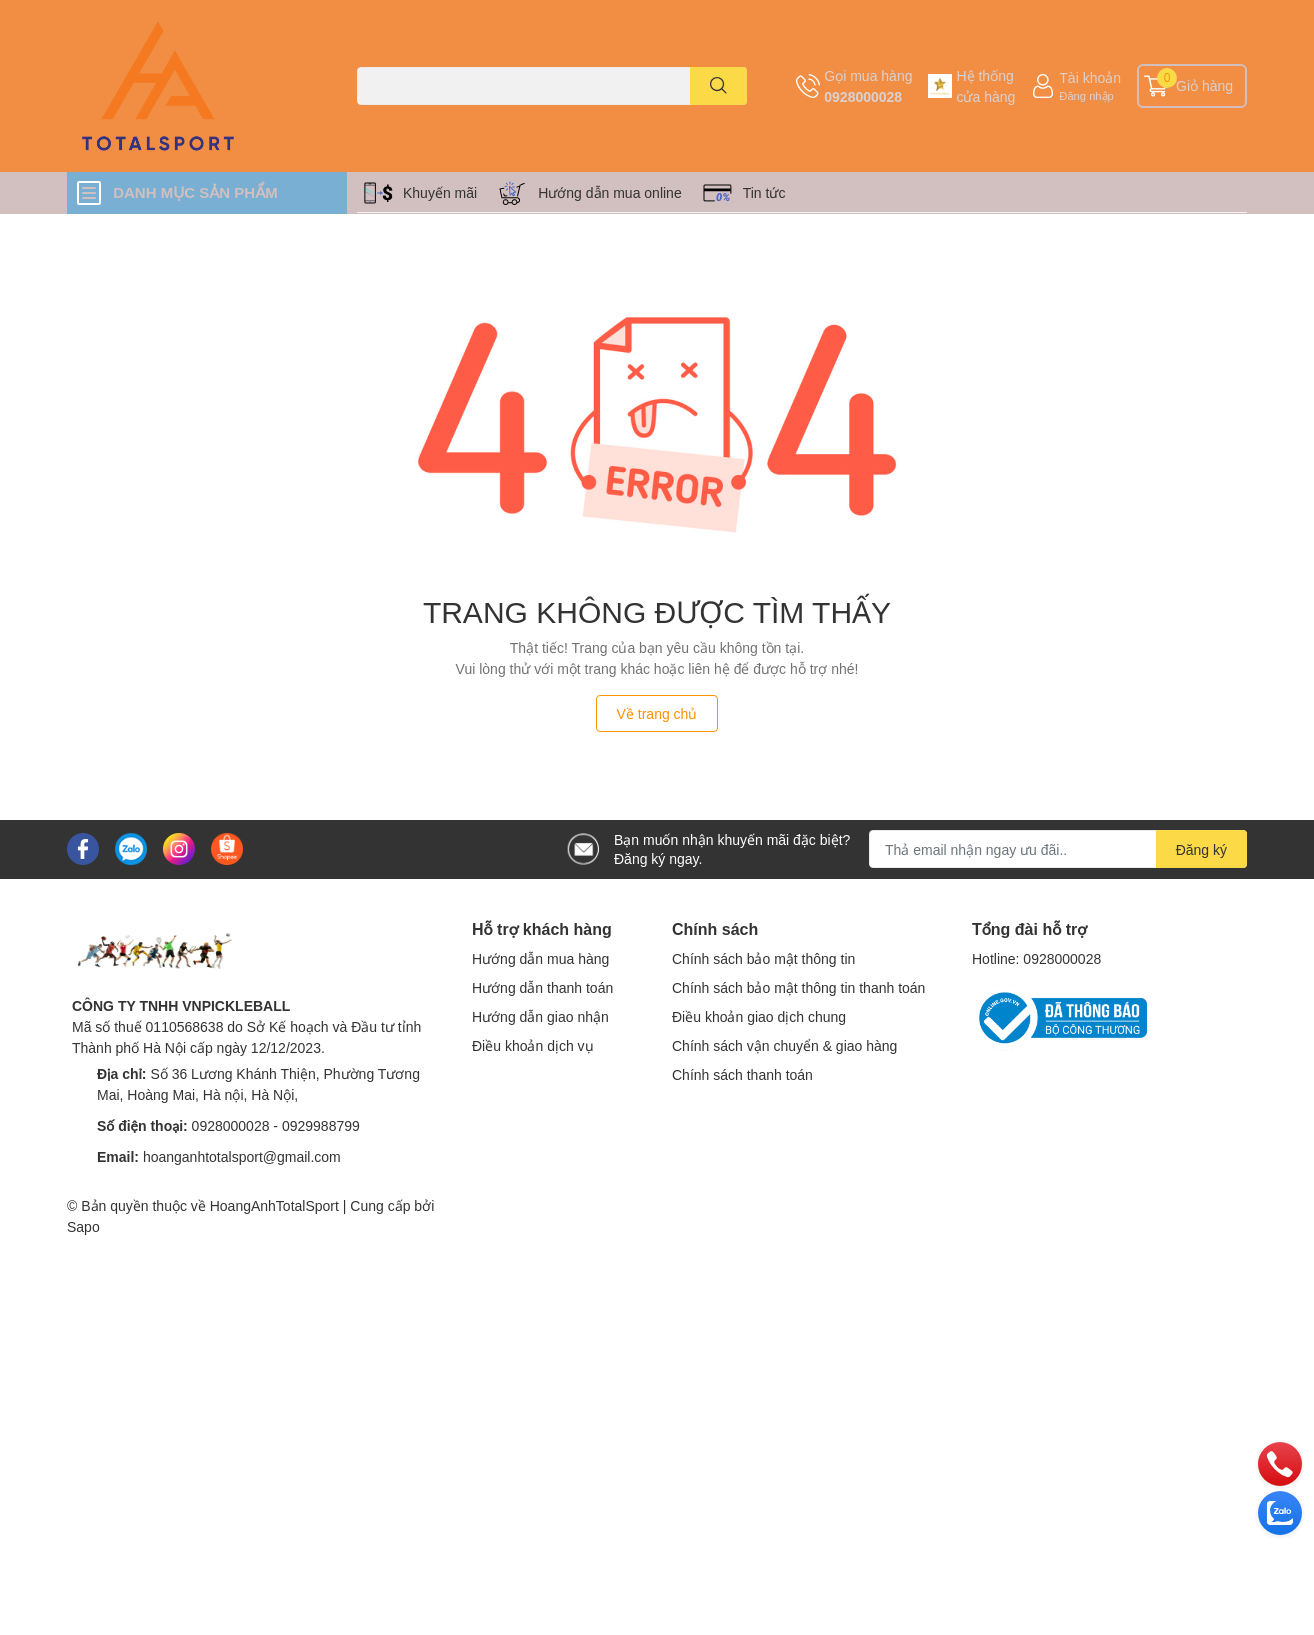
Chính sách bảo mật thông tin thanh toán (798, 987)
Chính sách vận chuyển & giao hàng (784, 1045)
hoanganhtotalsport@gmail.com (242, 1156)
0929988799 (321, 1125)
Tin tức (764, 192)
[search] (718, 86)
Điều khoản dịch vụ (533, 1045)
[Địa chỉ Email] (1058, 849)
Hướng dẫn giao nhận (540, 1016)
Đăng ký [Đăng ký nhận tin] (1201, 849)
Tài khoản (1090, 77)
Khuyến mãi (440, 192)
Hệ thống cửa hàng (985, 86)
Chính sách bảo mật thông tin (763, 958)
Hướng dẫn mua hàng (540, 958)
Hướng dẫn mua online (610, 192)
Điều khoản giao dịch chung (759, 1016)
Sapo (83, 1226)
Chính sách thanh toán (742, 1074)
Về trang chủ (657, 713)
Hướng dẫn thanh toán (542, 987)
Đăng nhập (1086, 95)
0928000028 (863, 96)
